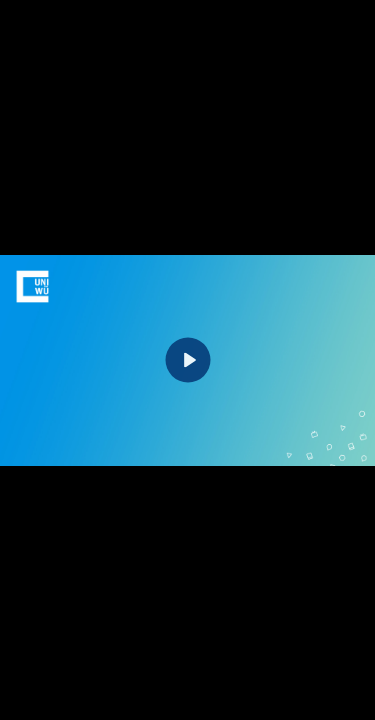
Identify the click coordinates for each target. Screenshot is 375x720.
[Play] (187, 360)
